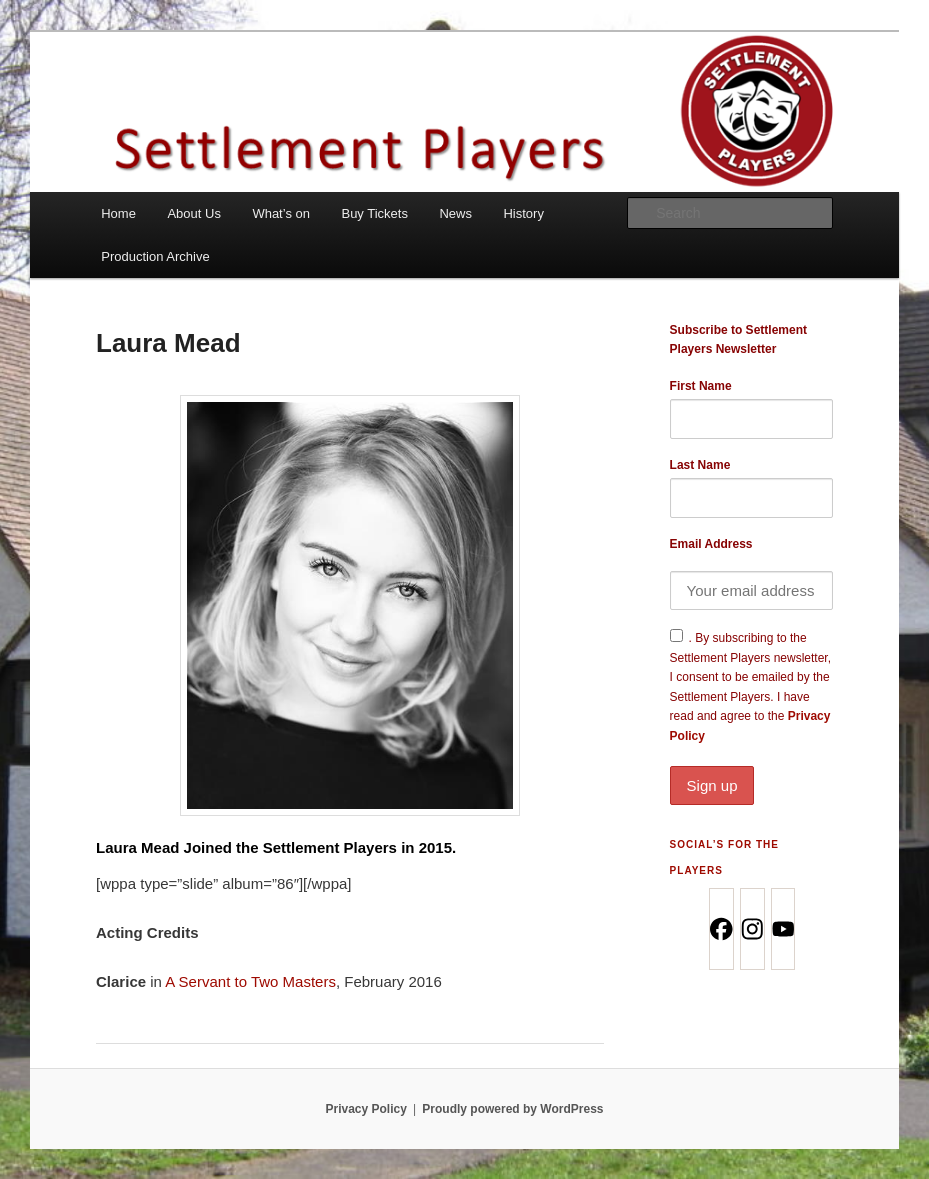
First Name (701, 386)
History (523, 213)
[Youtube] (782, 929)
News (455, 213)
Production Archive (155, 256)
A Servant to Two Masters (250, 981)
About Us (193, 213)
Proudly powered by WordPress (512, 1109)
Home (118, 213)
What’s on (281, 213)
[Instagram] (751, 929)
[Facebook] (720, 929)
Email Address (711, 544)
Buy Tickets (374, 213)
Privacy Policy (365, 1109)
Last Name (700, 465)
